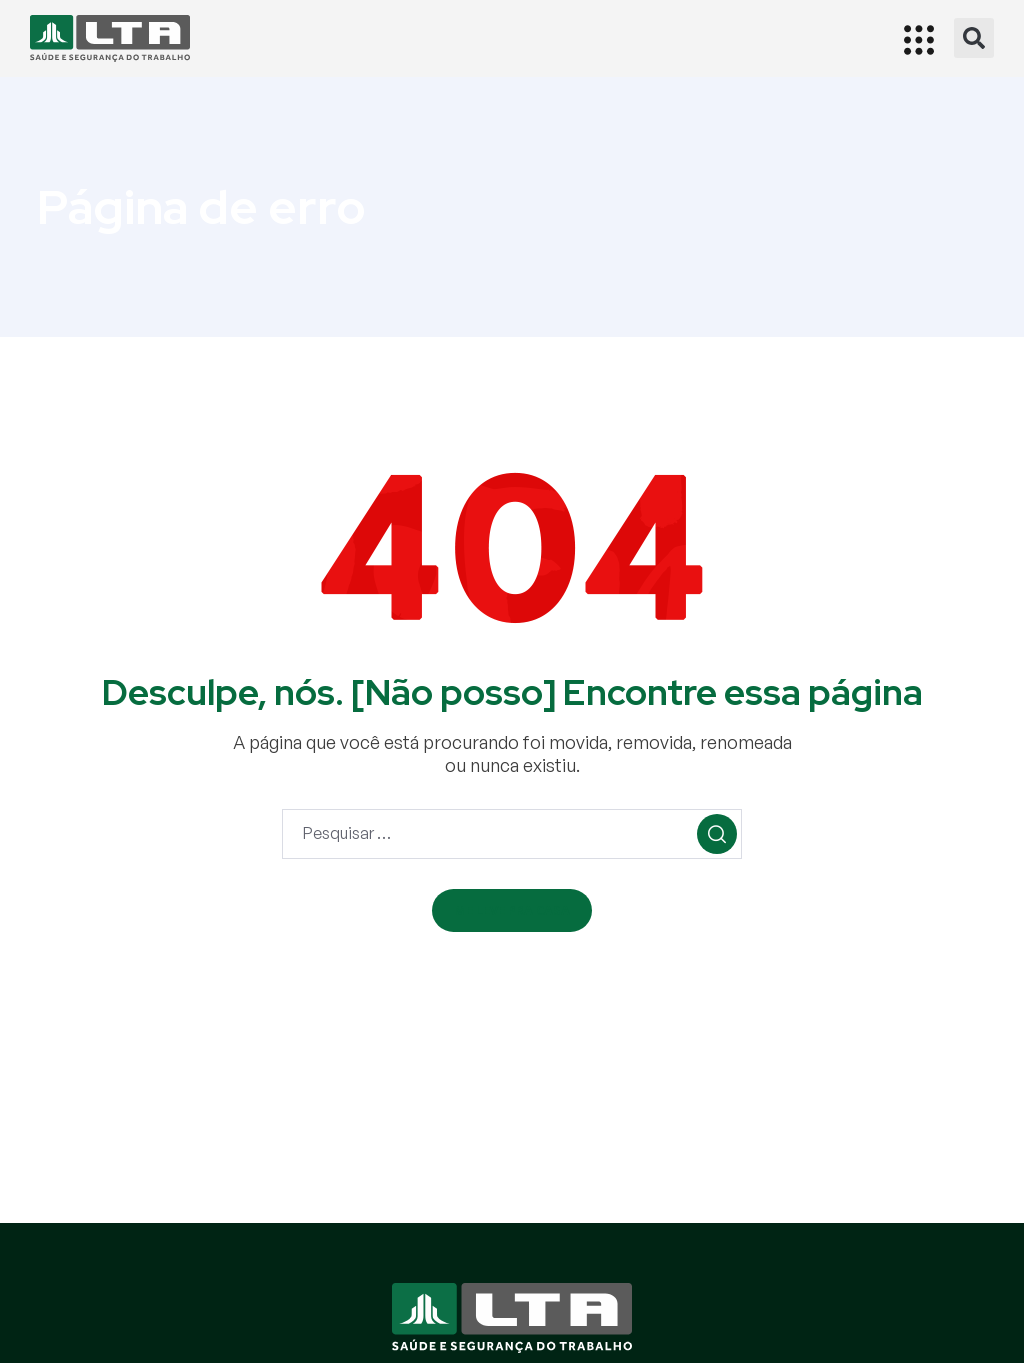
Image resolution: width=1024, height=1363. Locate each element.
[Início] (110, 38)
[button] (974, 38)
